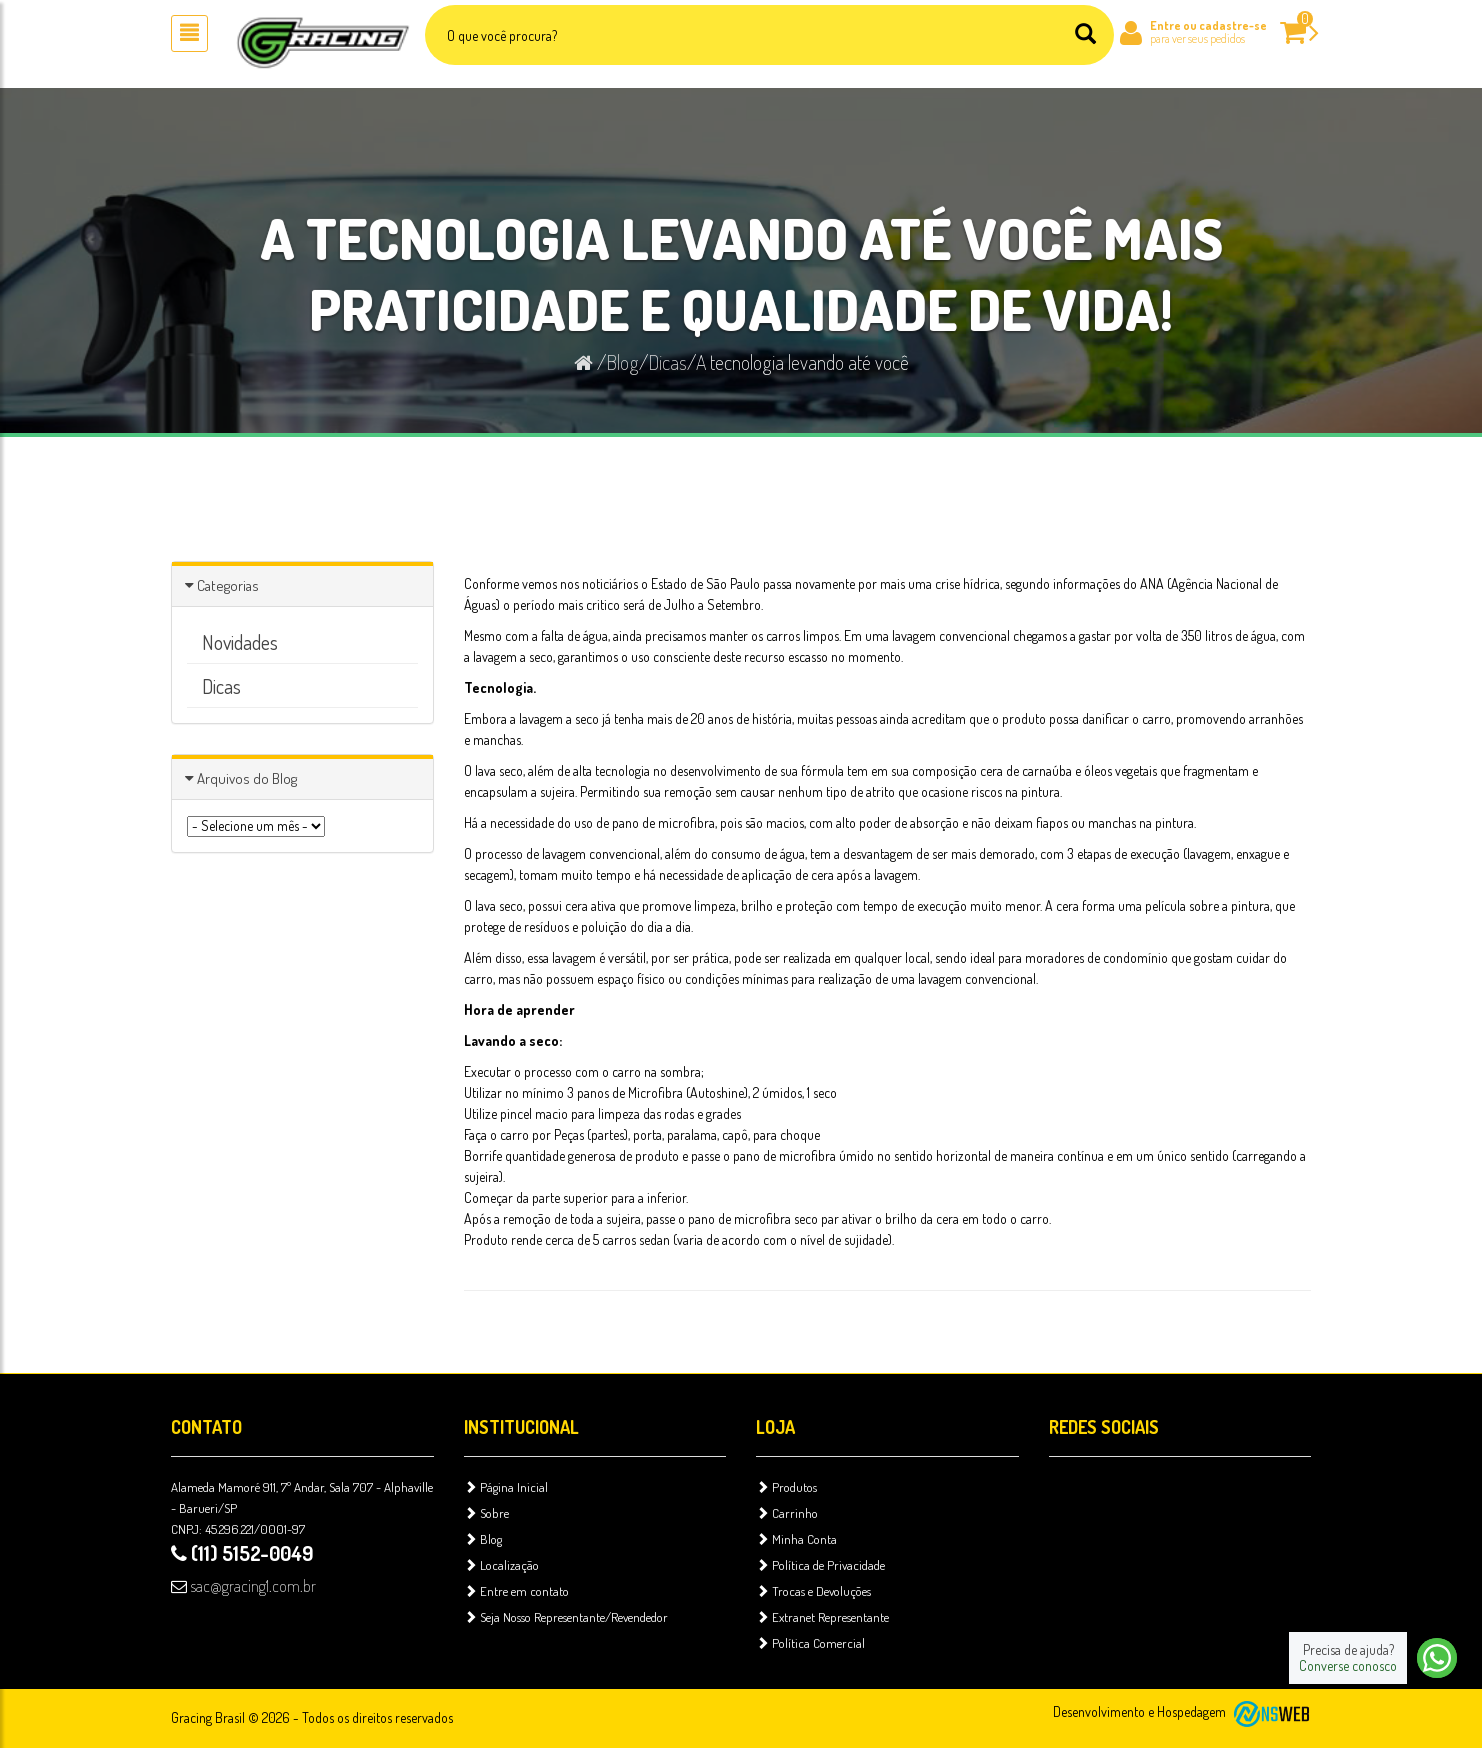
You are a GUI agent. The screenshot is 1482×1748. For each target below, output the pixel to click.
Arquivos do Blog (247, 778)
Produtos (786, 1487)
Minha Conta (796, 1539)
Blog (622, 362)
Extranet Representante (822, 1617)
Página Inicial (506, 1487)
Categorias (228, 585)
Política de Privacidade (820, 1565)
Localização (501, 1565)
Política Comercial (810, 1643)
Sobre (486, 1513)
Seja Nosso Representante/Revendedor (566, 1617)
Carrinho (787, 1513)
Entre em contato (516, 1591)
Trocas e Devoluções (813, 1591)
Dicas (667, 362)
